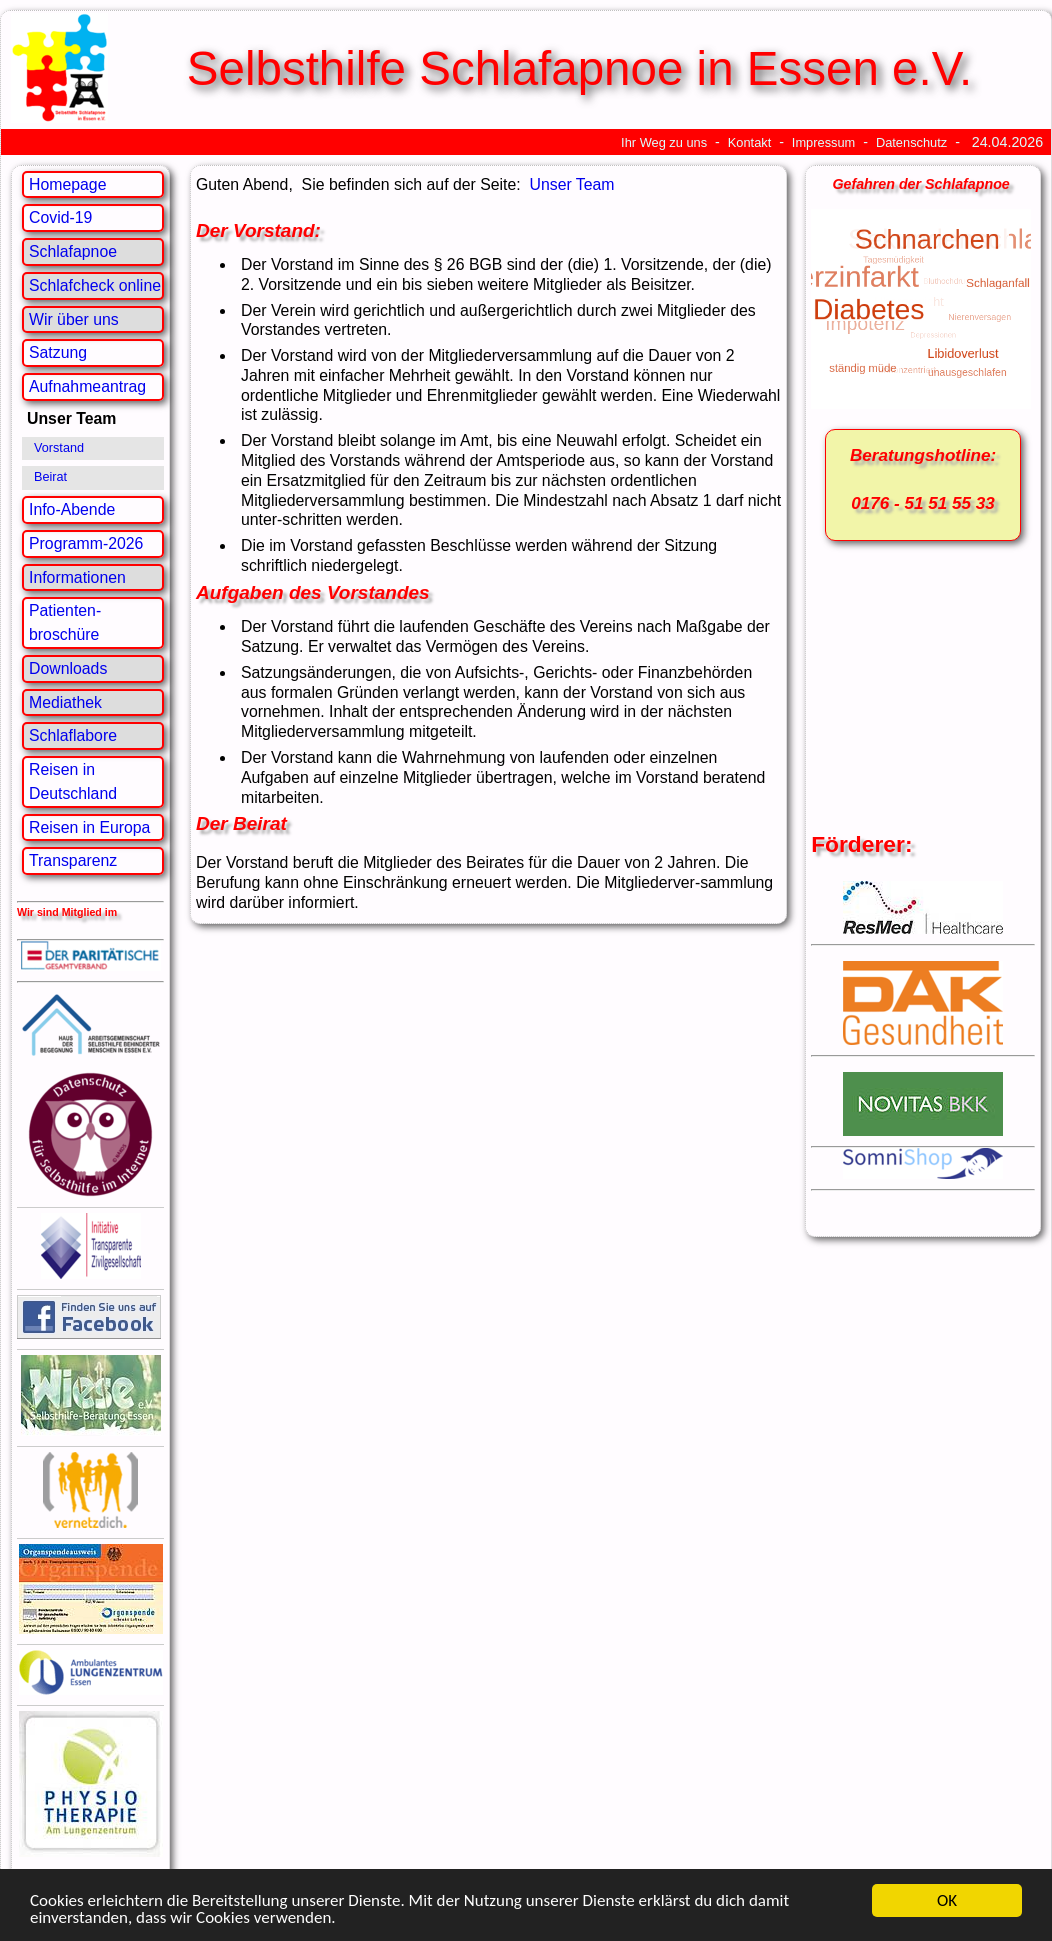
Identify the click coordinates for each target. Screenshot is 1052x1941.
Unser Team (572, 184)
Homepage (67, 184)
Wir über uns (74, 319)
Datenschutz (911, 142)
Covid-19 (60, 217)
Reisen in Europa (89, 827)
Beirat (50, 477)
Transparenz (73, 860)
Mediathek (65, 702)
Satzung (58, 352)
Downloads (68, 668)
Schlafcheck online (95, 285)
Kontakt (750, 142)
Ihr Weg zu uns (664, 142)
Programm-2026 (86, 543)
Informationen (77, 577)
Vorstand (59, 448)
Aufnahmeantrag (87, 386)
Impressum (823, 142)
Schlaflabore (73, 735)
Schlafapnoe (73, 251)
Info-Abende (72, 509)
